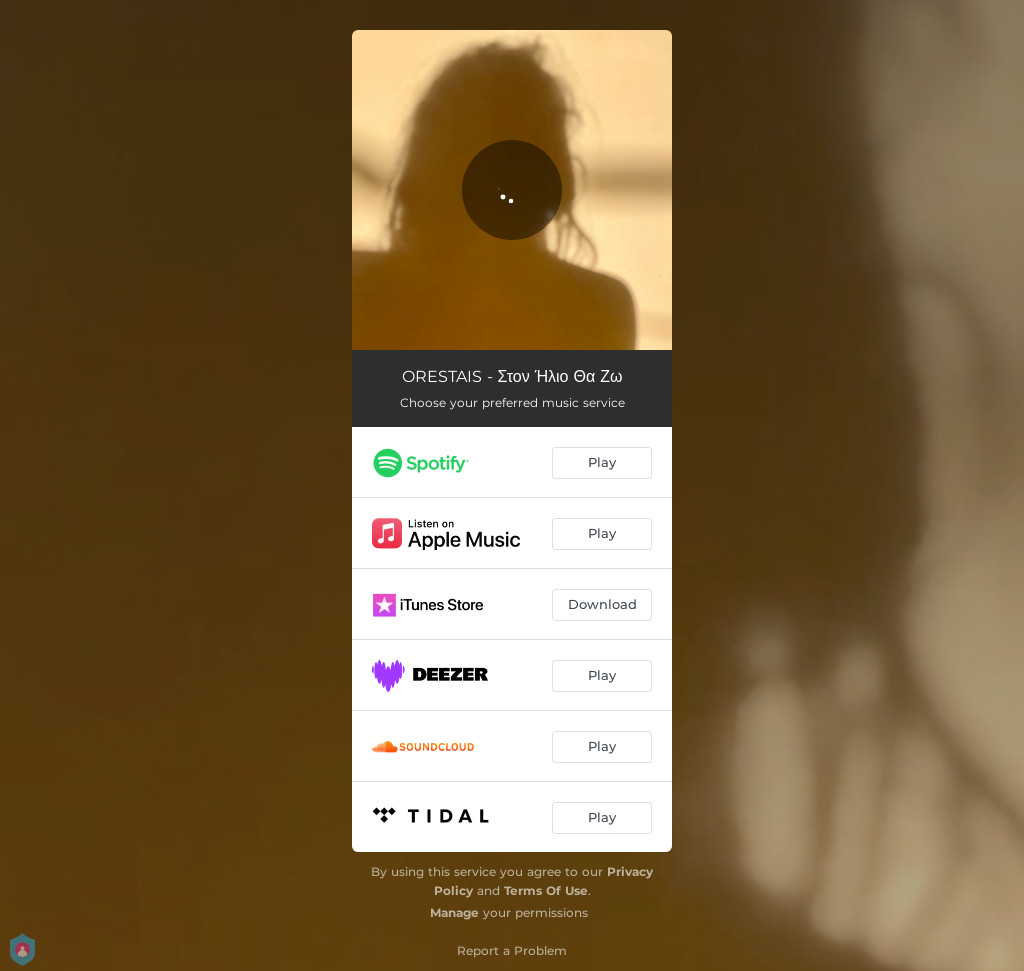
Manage (454, 912)
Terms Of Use (546, 890)
